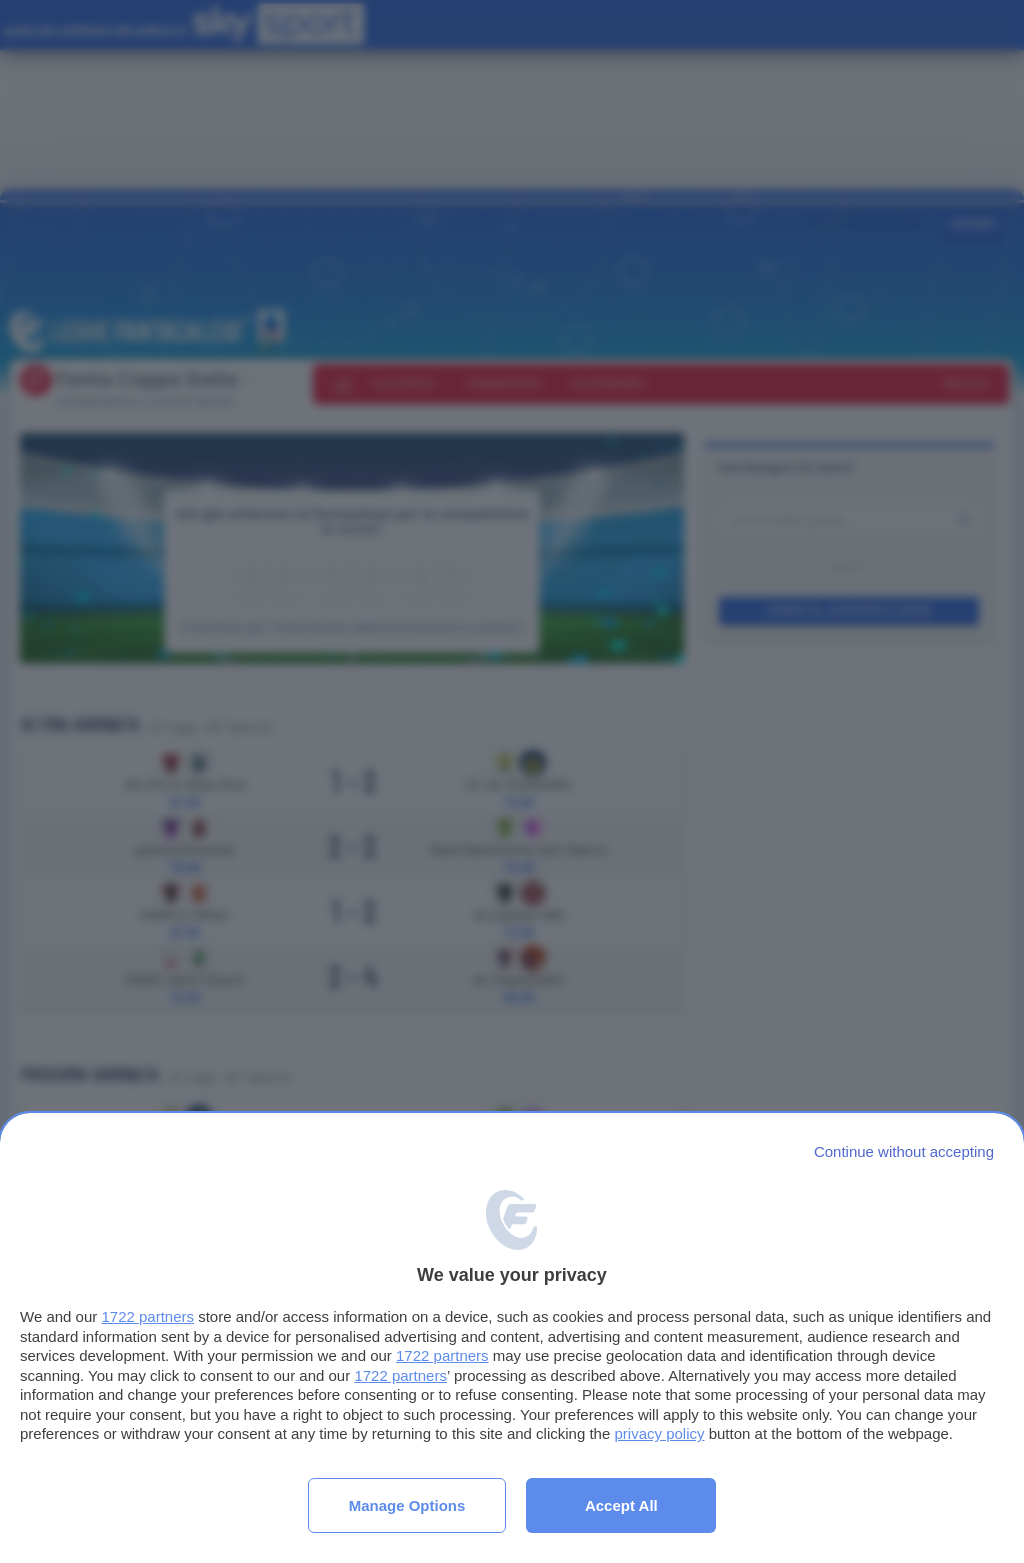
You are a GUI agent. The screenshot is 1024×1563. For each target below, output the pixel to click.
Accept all (621, 1505)
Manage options (407, 1505)
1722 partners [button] (147, 1316)
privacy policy (659, 1433)
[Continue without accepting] (904, 1151)
